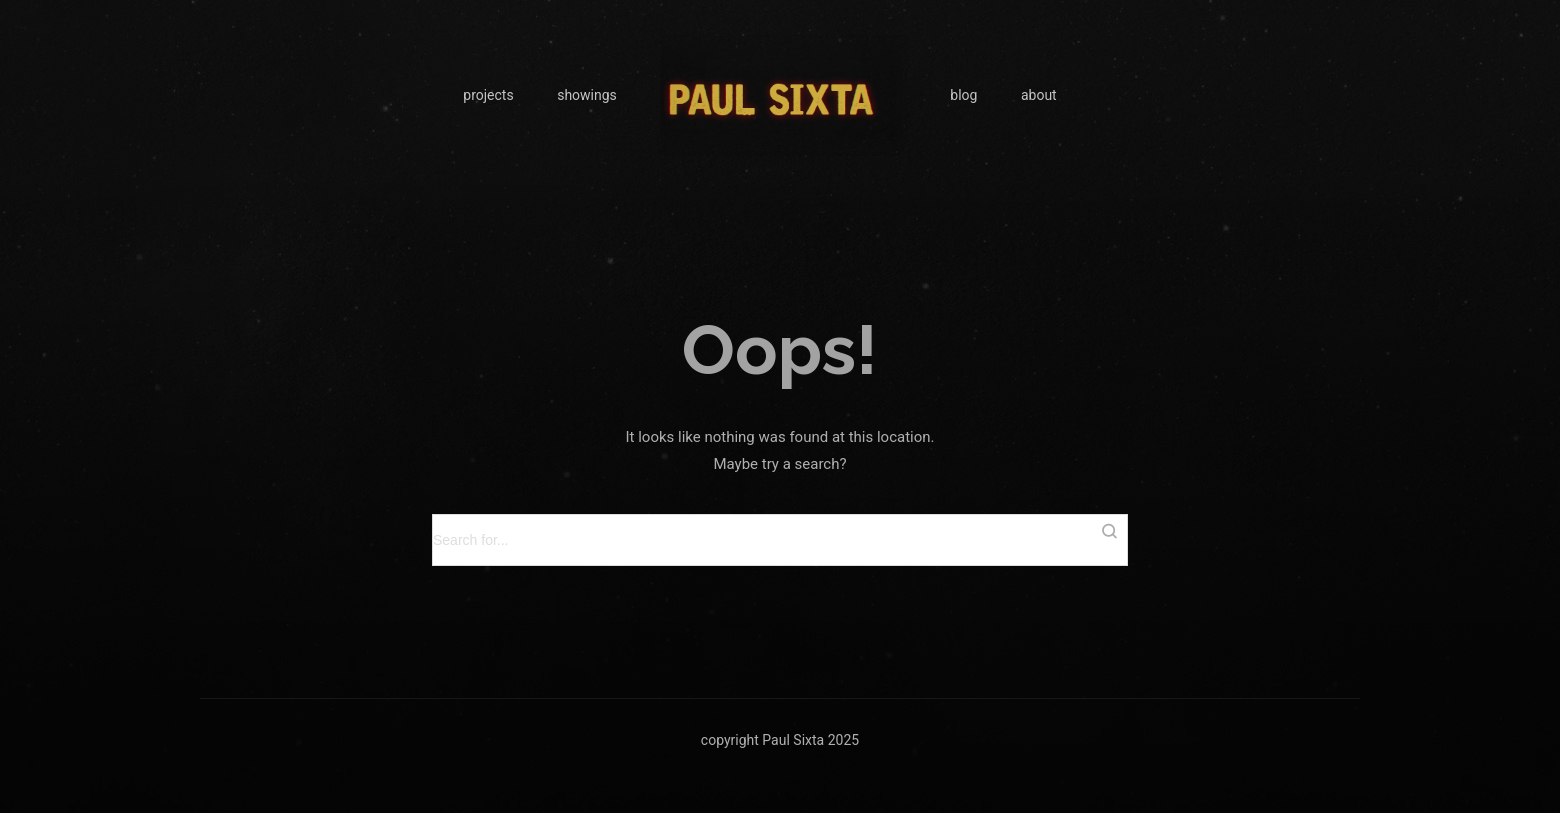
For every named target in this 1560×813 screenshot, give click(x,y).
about (1039, 95)
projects (488, 95)
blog (963, 95)
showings (587, 95)
